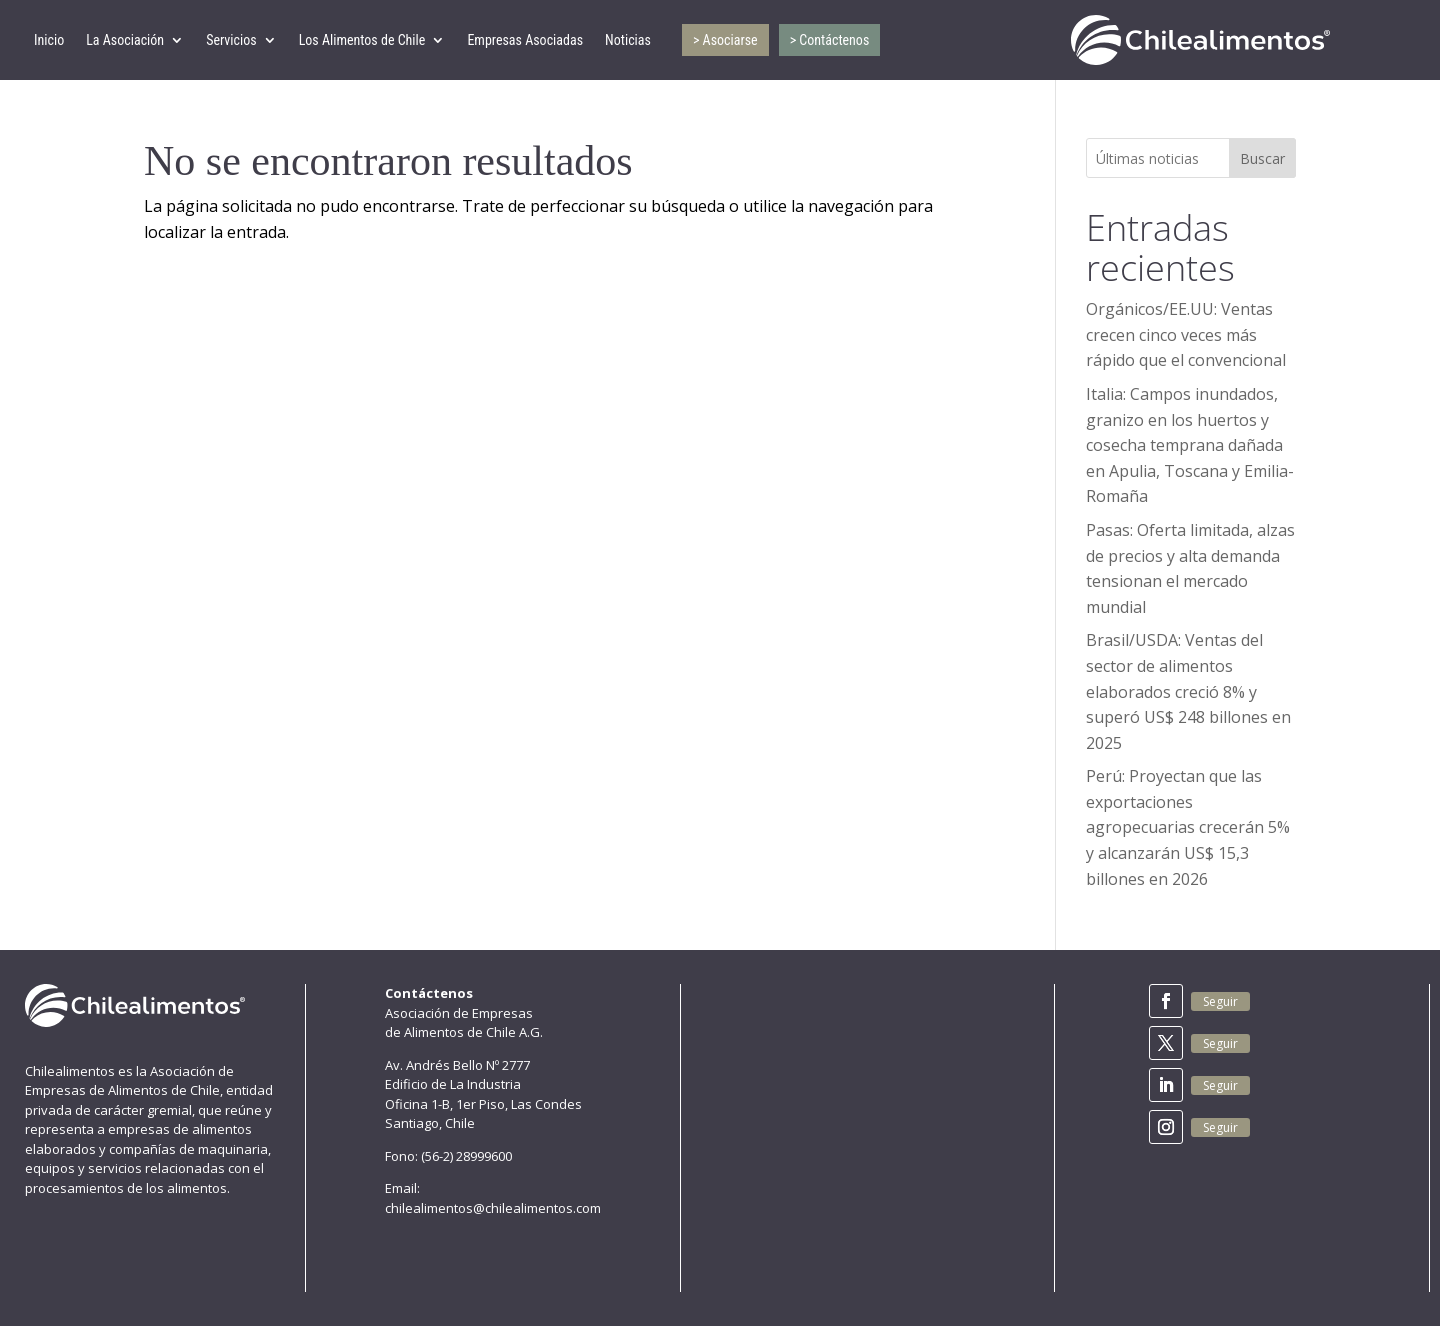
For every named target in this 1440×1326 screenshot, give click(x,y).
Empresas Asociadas (525, 40)
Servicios (231, 40)
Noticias (628, 40)
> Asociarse (725, 40)
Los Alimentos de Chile (362, 40)
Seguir (1220, 1001)
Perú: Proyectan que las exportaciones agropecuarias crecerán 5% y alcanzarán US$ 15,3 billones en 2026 (1188, 827)
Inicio (49, 40)
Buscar (1262, 158)
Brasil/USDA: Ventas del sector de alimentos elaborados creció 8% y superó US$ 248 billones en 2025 (1188, 691)
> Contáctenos (830, 40)
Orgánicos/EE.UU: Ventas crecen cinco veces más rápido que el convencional (1186, 334)
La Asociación (125, 40)
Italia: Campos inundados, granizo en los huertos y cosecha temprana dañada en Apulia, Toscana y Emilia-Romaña (1190, 445)
